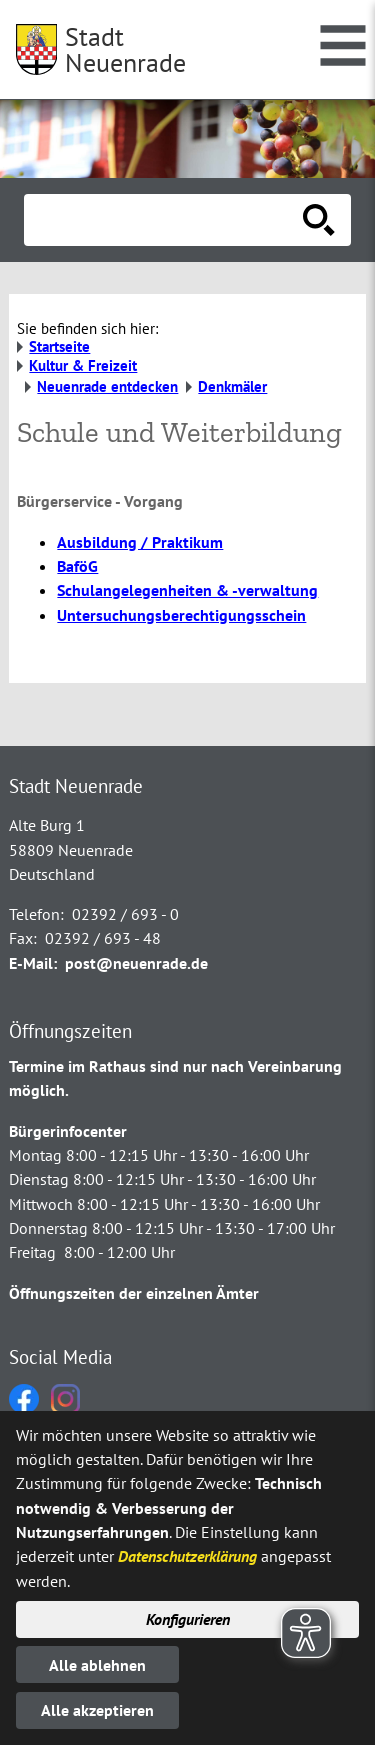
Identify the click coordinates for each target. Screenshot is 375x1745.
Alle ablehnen (97, 1665)
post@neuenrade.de (136, 963)
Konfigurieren (188, 1619)
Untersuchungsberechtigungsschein (181, 615)
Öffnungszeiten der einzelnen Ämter (134, 1293)
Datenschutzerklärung (187, 1556)
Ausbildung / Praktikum (140, 542)
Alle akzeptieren (97, 1710)
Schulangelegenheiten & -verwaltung (187, 590)
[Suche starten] (319, 220)
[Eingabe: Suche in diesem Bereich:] (165, 220)
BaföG (77, 566)
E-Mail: (33, 963)
